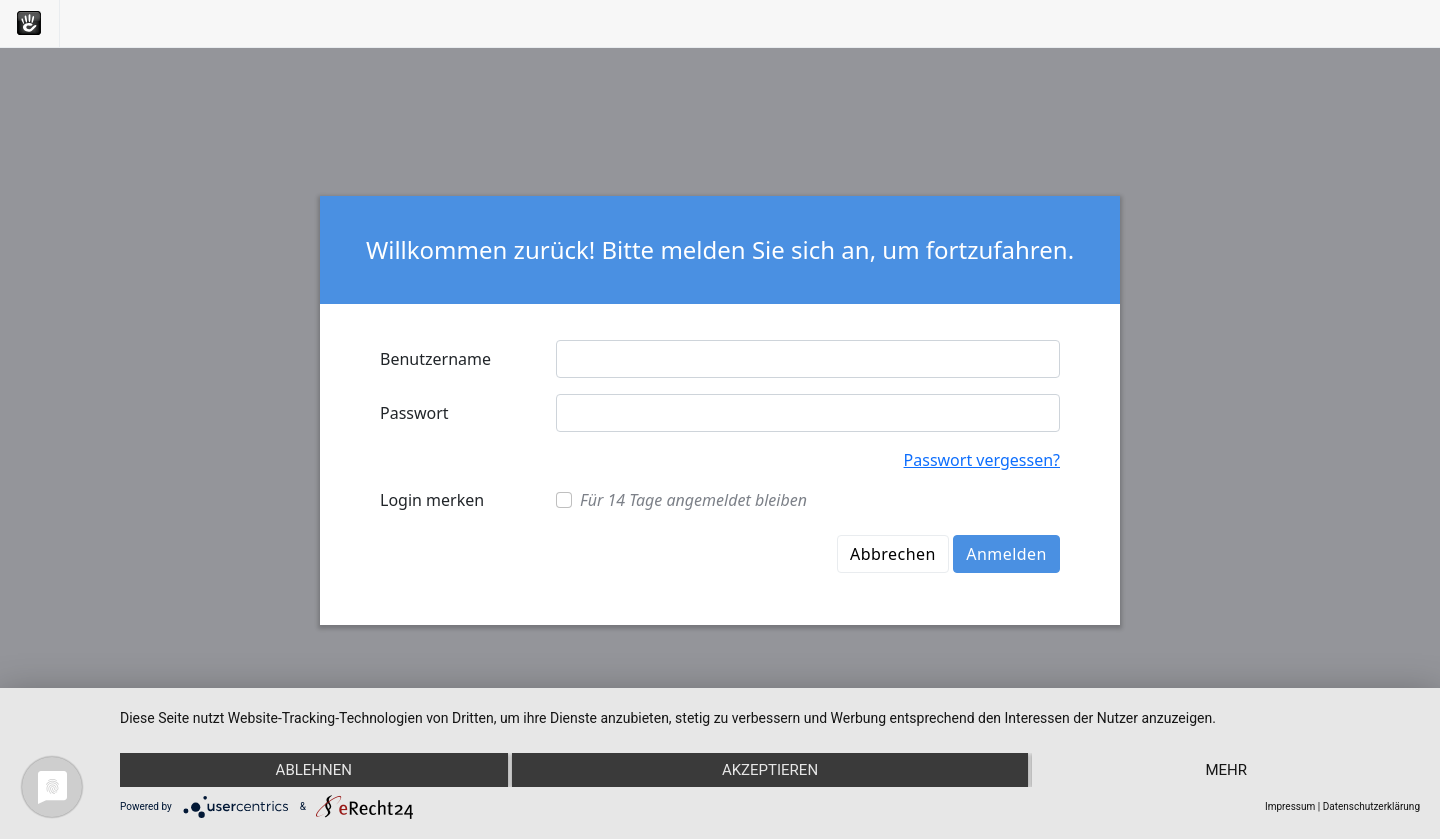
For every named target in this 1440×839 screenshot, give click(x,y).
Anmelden (1006, 554)
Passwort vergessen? (982, 460)
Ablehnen (314, 770)
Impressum (1290, 806)
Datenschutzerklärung (1371, 806)
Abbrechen (893, 554)
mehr (1226, 770)
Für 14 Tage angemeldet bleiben (693, 500)
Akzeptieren (770, 770)
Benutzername (435, 359)
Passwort (414, 413)
